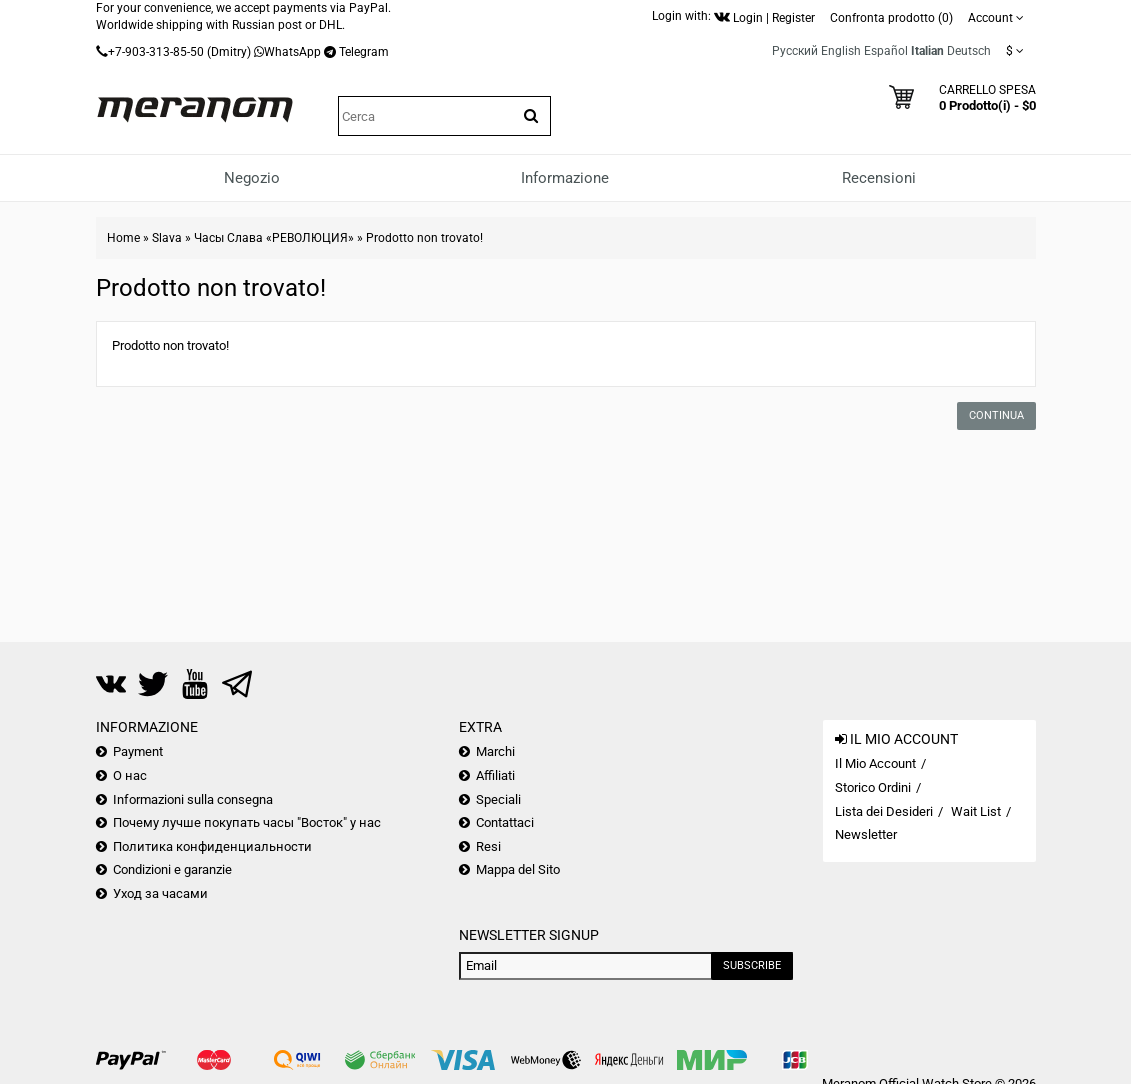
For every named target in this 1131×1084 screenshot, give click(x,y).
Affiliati (495, 775)
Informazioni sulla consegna (193, 799)
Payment (138, 751)
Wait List (976, 811)
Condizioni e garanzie (172, 869)
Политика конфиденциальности (212, 846)
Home (123, 238)
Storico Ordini (873, 787)
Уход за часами (160, 893)
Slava (167, 238)
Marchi (495, 751)
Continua (996, 415)
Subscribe (752, 965)
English (841, 51)
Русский (795, 51)
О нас (130, 775)
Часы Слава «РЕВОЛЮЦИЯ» (274, 238)
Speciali (498, 799)
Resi (488, 846)
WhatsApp (292, 52)
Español (886, 51)
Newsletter (866, 834)
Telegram (364, 52)
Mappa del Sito (518, 869)
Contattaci (505, 822)
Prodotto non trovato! (424, 238)
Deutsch (969, 51)
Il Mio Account (875, 763)
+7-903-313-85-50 (156, 52)
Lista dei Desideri (884, 811)
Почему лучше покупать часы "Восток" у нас (247, 822)
